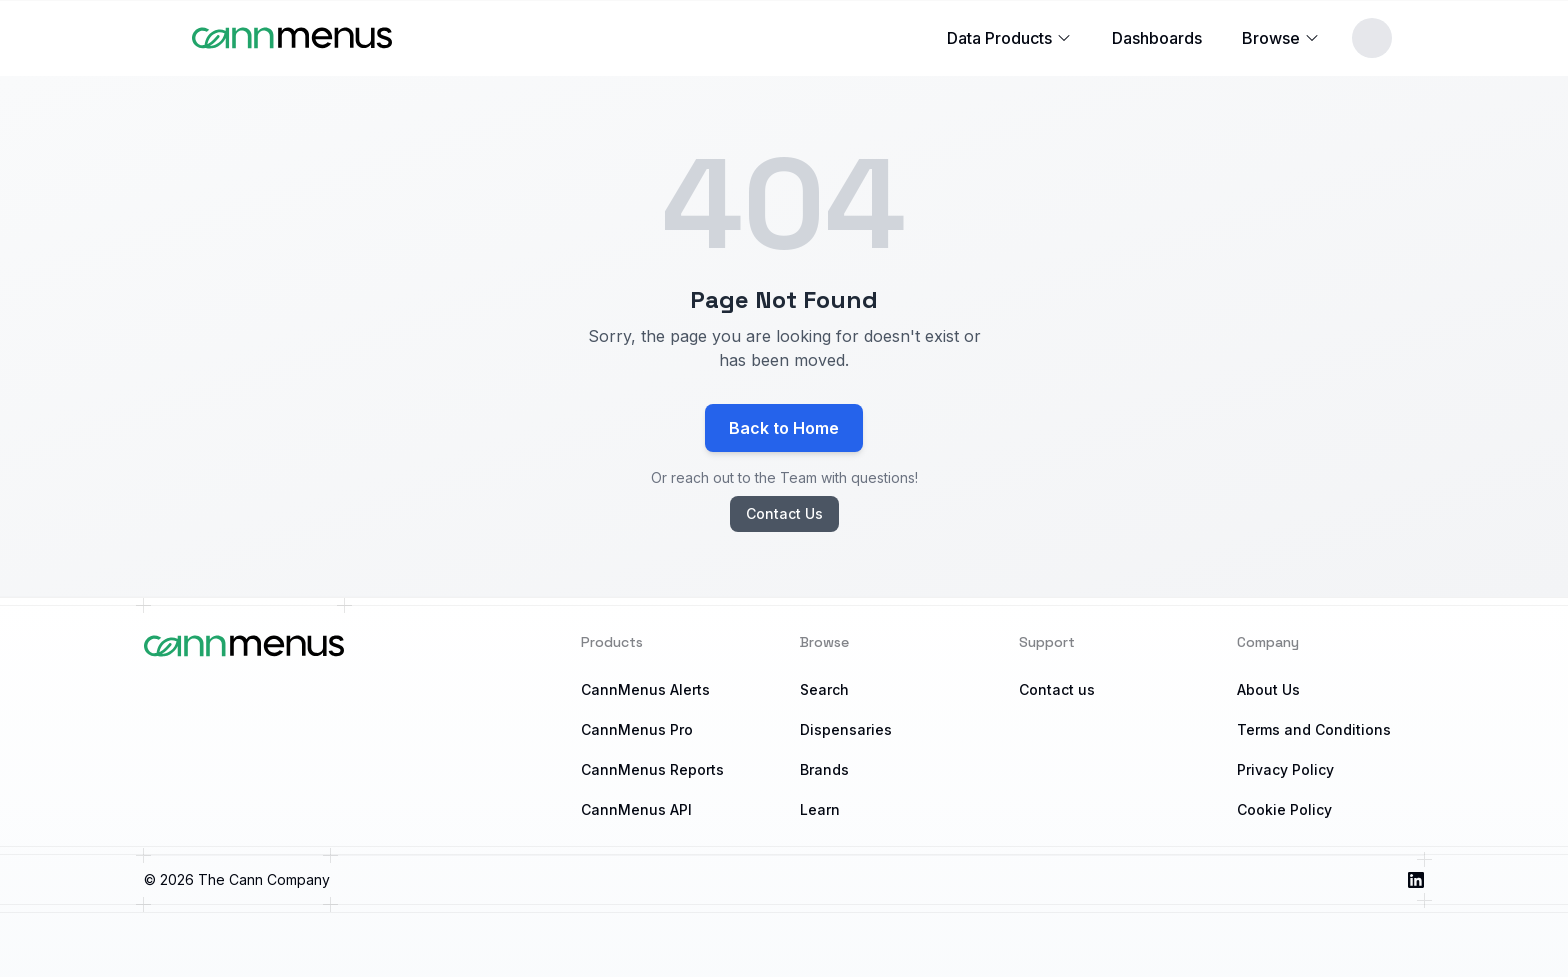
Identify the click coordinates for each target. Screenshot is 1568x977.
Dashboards (1157, 38)
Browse (1281, 38)
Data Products (1009, 38)
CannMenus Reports (652, 769)
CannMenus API (636, 809)
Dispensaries (846, 729)
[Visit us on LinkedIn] (1416, 880)
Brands (824, 769)
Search (824, 689)
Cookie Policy (1284, 809)
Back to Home (784, 428)
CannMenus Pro (637, 729)
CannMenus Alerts (645, 689)
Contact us (1057, 689)
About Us (1268, 689)
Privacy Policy (1285, 769)
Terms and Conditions (1314, 729)
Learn (820, 809)
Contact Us (784, 513)
